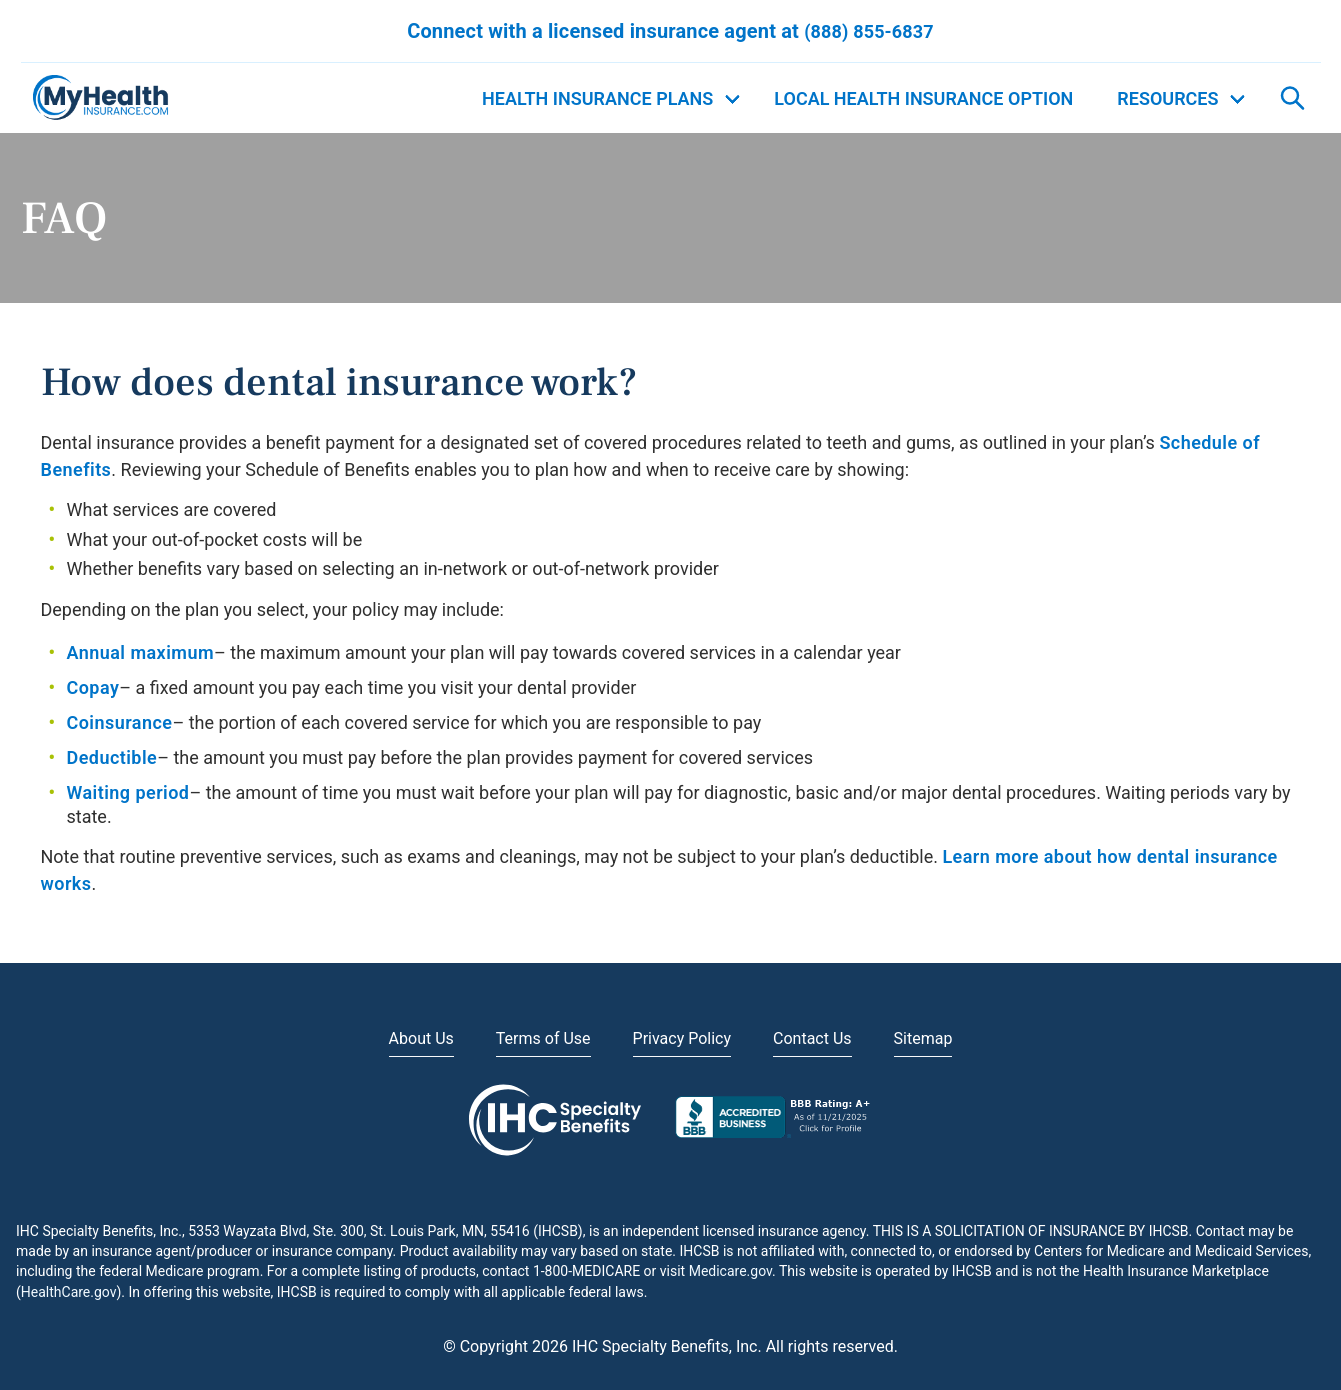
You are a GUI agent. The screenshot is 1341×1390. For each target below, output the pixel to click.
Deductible (112, 757)
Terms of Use (543, 1038)
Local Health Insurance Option (923, 98)
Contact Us (812, 1038)
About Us (421, 1038)
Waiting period (128, 792)
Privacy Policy (682, 1038)
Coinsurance (120, 722)
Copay (93, 687)
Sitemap (923, 1038)
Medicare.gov (730, 1271)
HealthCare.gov (69, 1292)
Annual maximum (140, 652)
